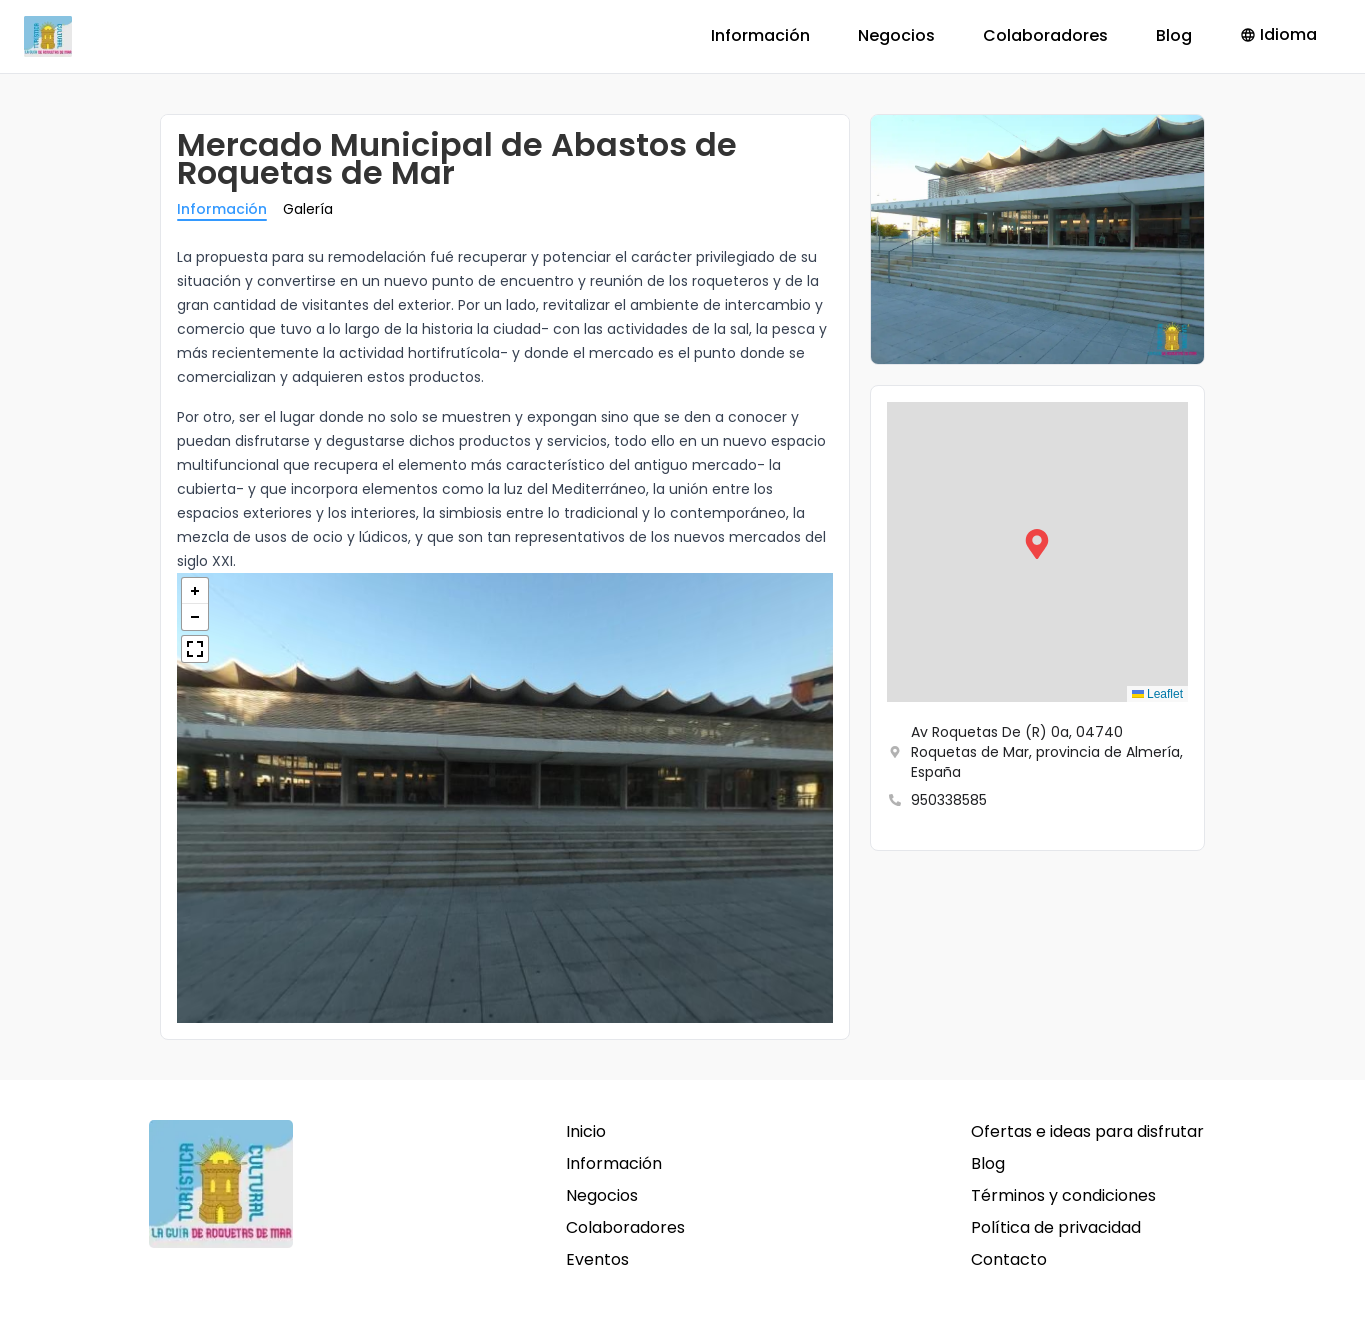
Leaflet (1157, 694)
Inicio (586, 1131)
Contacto (1009, 1259)
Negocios (896, 35)
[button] (1037, 552)
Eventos (597, 1259)
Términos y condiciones (1063, 1195)
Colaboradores (1045, 35)
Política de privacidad (1056, 1227)
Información (760, 35)
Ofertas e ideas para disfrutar (1087, 1131)
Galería (308, 209)
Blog (1174, 35)
